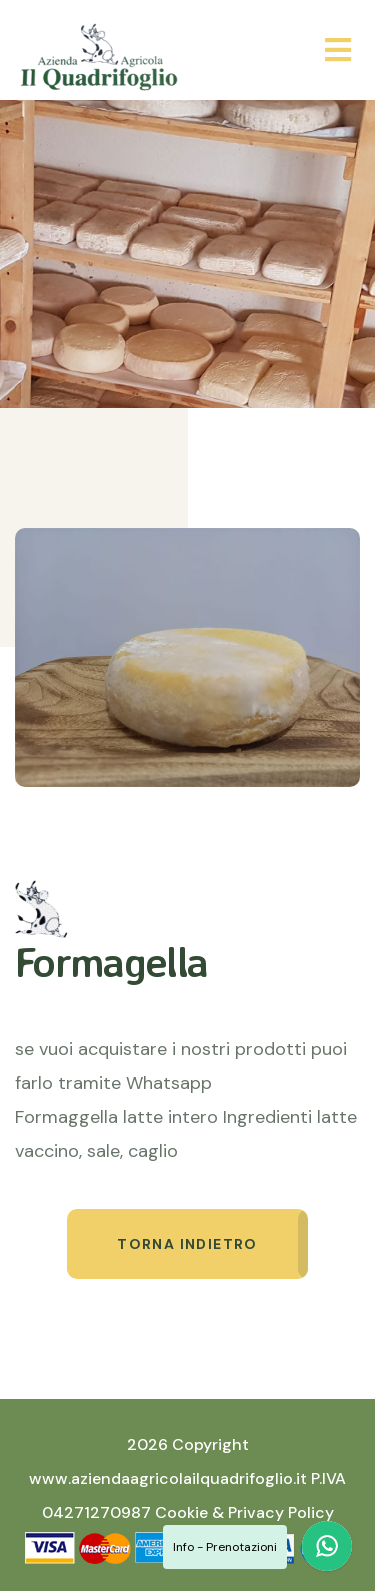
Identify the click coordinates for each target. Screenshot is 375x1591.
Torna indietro (187, 1244)
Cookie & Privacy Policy (244, 1512)
